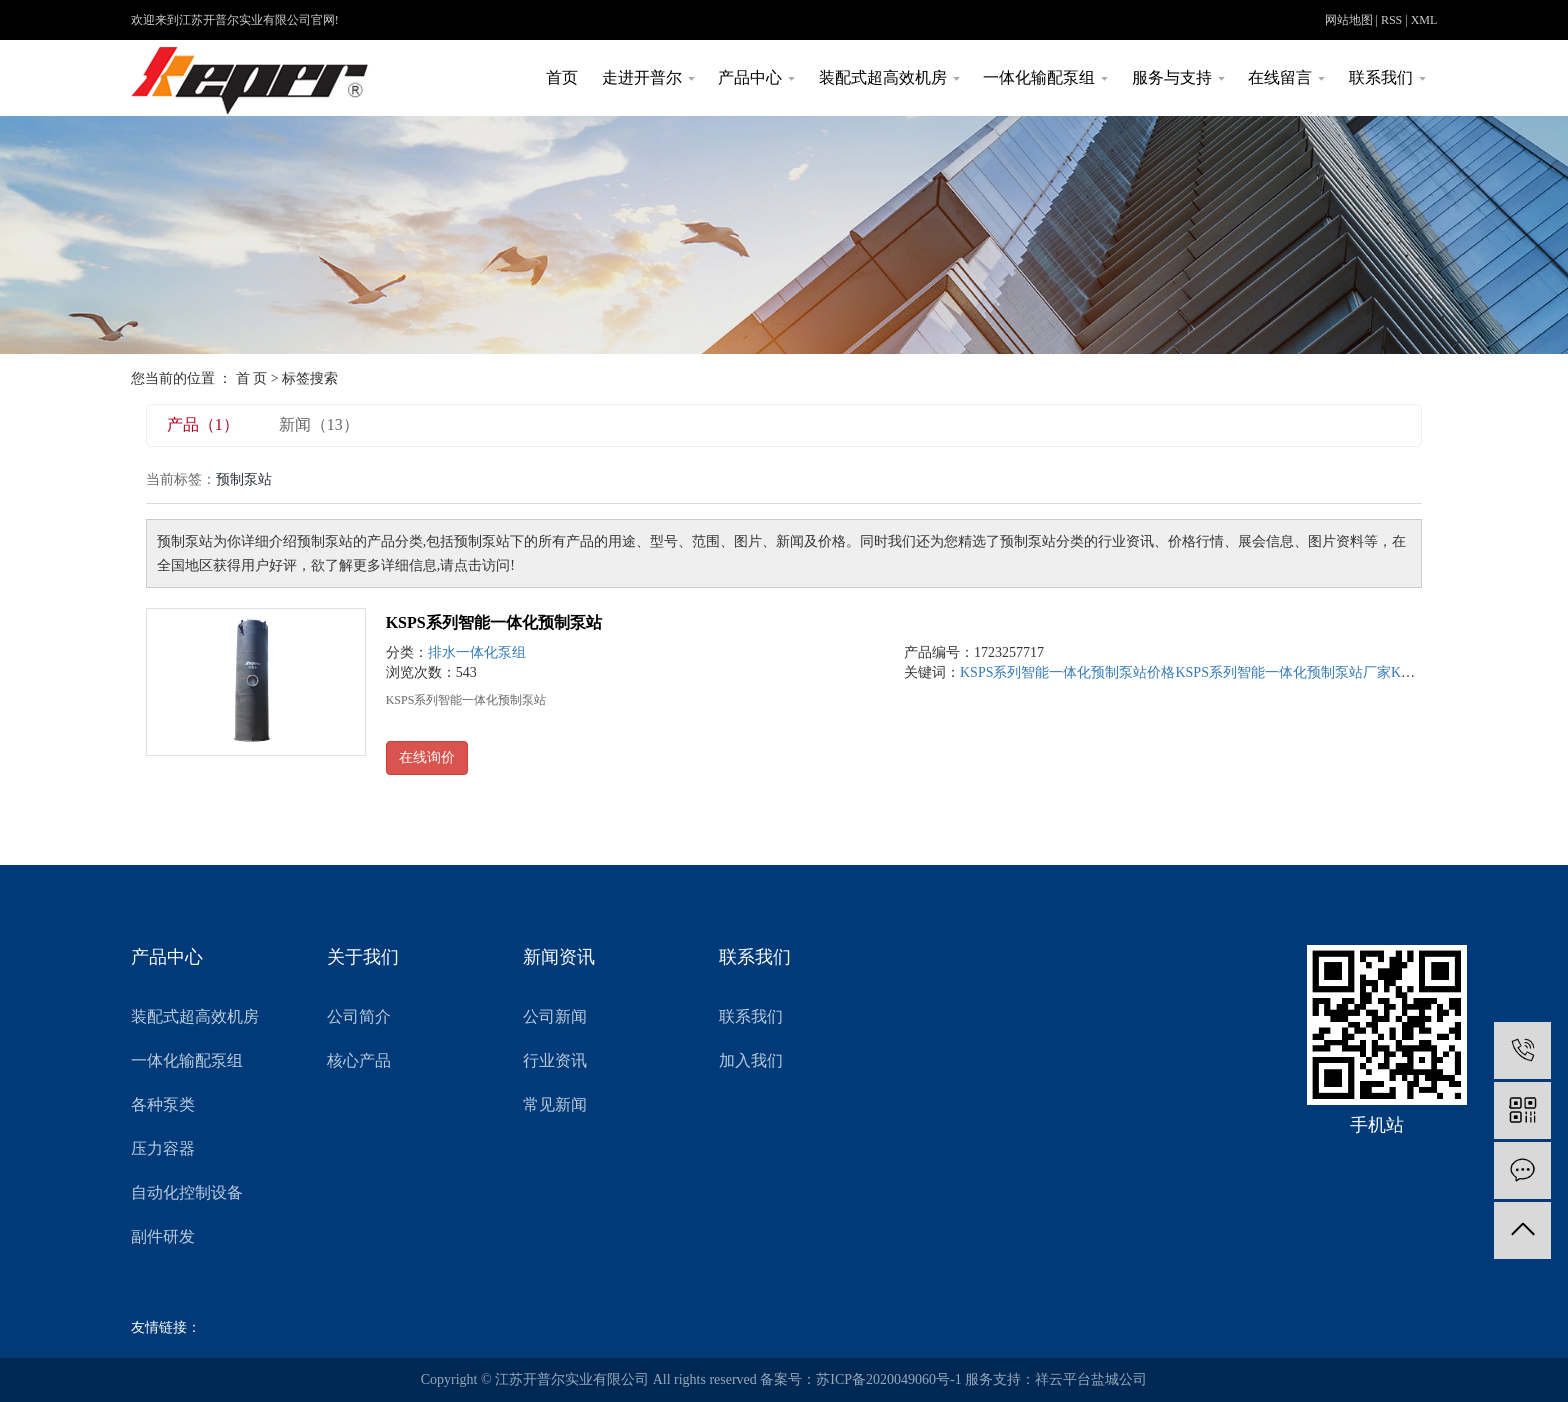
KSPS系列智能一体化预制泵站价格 (1067, 672)
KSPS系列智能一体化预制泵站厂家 (1282, 672)
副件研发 (163, 1236)
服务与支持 (1178, 78)
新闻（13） (319, 424)
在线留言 (1286, 78)
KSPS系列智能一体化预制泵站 (494, 622)
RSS (1391, 20)
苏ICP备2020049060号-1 (888, 1379)
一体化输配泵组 (1045, 78)
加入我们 (751, 1060)
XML (1424, 20)
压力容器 (163, 1148)
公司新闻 (555, 1016)
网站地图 (1349, 20)
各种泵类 (163, 1104)
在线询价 (427, 757)
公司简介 (359, 1016)
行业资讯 (555, 1060)
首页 (562, 77)
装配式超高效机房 (889, 78)
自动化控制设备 (187, 1192)
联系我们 (1387, 78)
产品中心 (756, 78)
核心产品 (359, 1060)
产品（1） (203, 424)
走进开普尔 (648, 78)
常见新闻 (555, 1104)
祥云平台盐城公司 (1091, 1379)
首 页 (252, 378)
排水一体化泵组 (477, 652)
